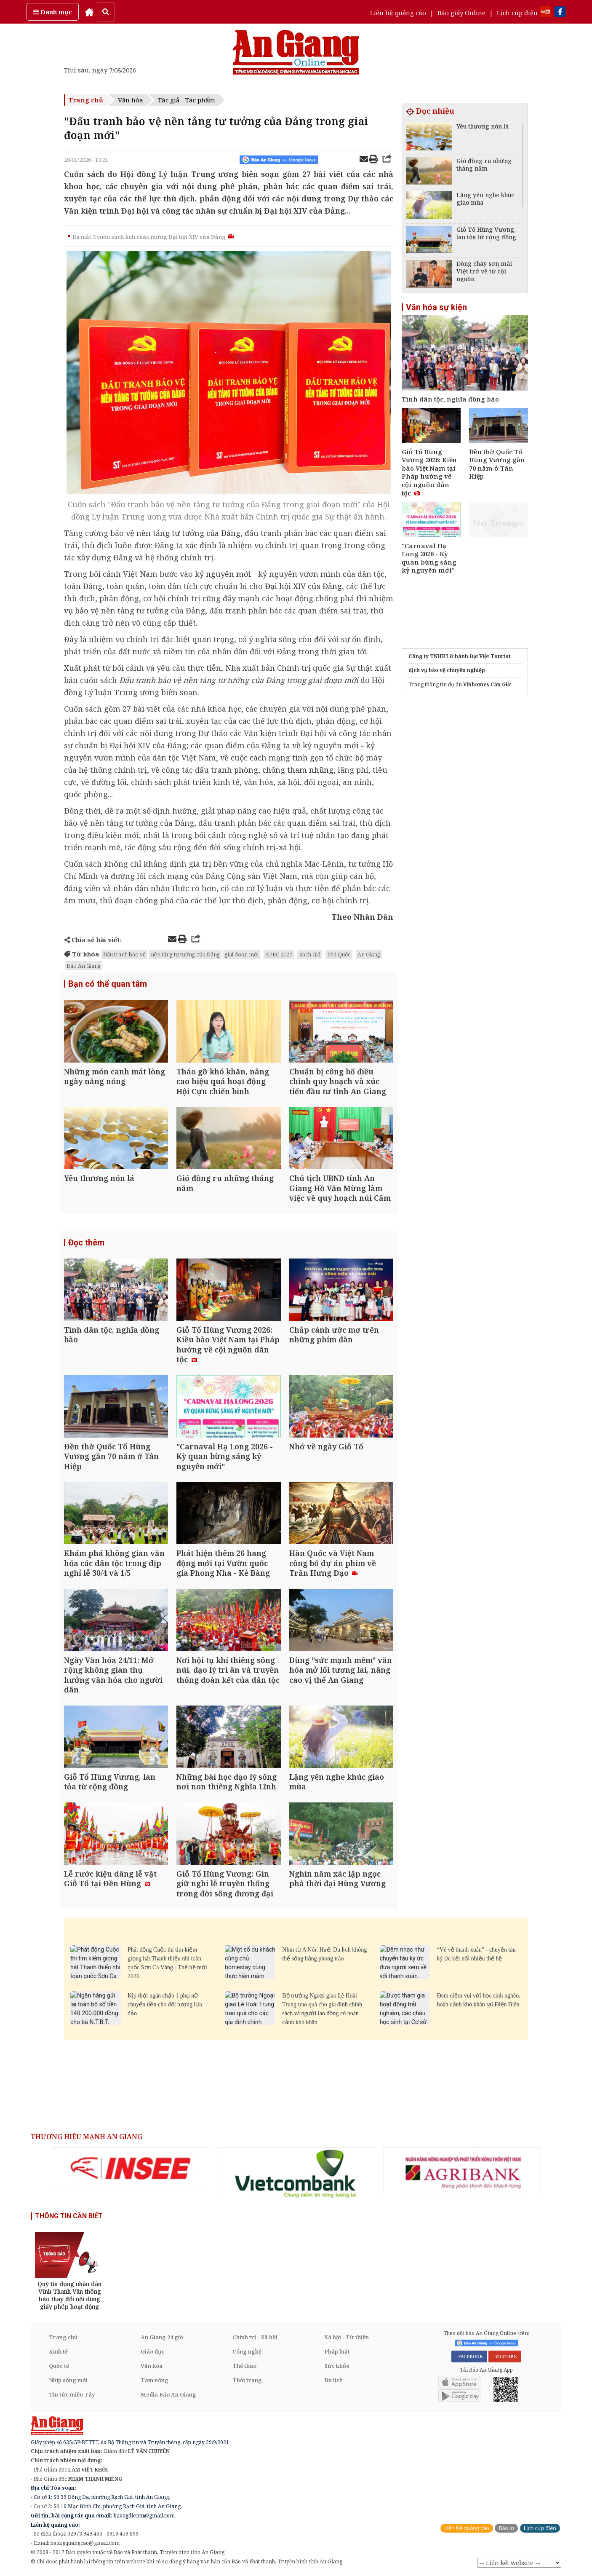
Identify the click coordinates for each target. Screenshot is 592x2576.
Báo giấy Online (461, 12)
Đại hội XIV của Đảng (303, 586)
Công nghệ (246, 2351)
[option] (130, 2168)
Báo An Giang (84, 965)
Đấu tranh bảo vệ (124, 954)
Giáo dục (153, 2351)
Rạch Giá (309, 954)
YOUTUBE (505, 2356)
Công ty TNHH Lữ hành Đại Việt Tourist (459, 656)
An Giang (368, 954)
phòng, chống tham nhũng (283, 770)
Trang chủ (86, 100)
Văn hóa (130, 100)
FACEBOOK (469, 2356)
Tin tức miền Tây (72, 2394)
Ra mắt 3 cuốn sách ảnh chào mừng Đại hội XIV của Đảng (153, 237)
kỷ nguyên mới (223, 574)
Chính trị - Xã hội (254, 2337)
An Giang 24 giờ (162, 2337)
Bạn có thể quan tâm (107, 984)
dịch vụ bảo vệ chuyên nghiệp (446, 670)
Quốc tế (59, 2366)
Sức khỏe (336, 2366)
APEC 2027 (278, 954)
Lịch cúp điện (517, 12)
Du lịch (333, 2380)
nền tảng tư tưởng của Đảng (188, 533)
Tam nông (154, 2380)
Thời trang (247, 2380)
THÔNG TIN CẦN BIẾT (69, 2216)
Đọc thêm (86, 1242)
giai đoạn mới (242, 954)
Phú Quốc (339, 954)
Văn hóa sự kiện (436, 307)
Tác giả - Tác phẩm (186, 100)
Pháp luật (337, 2351)
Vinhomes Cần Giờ (487, 684)
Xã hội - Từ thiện (346, 2337)
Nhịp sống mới (68, 2380)
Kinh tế (58, 2351)
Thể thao (244, 2366)
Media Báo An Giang (168, 2394)
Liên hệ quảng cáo (398, 12)
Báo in (506, 2528)
